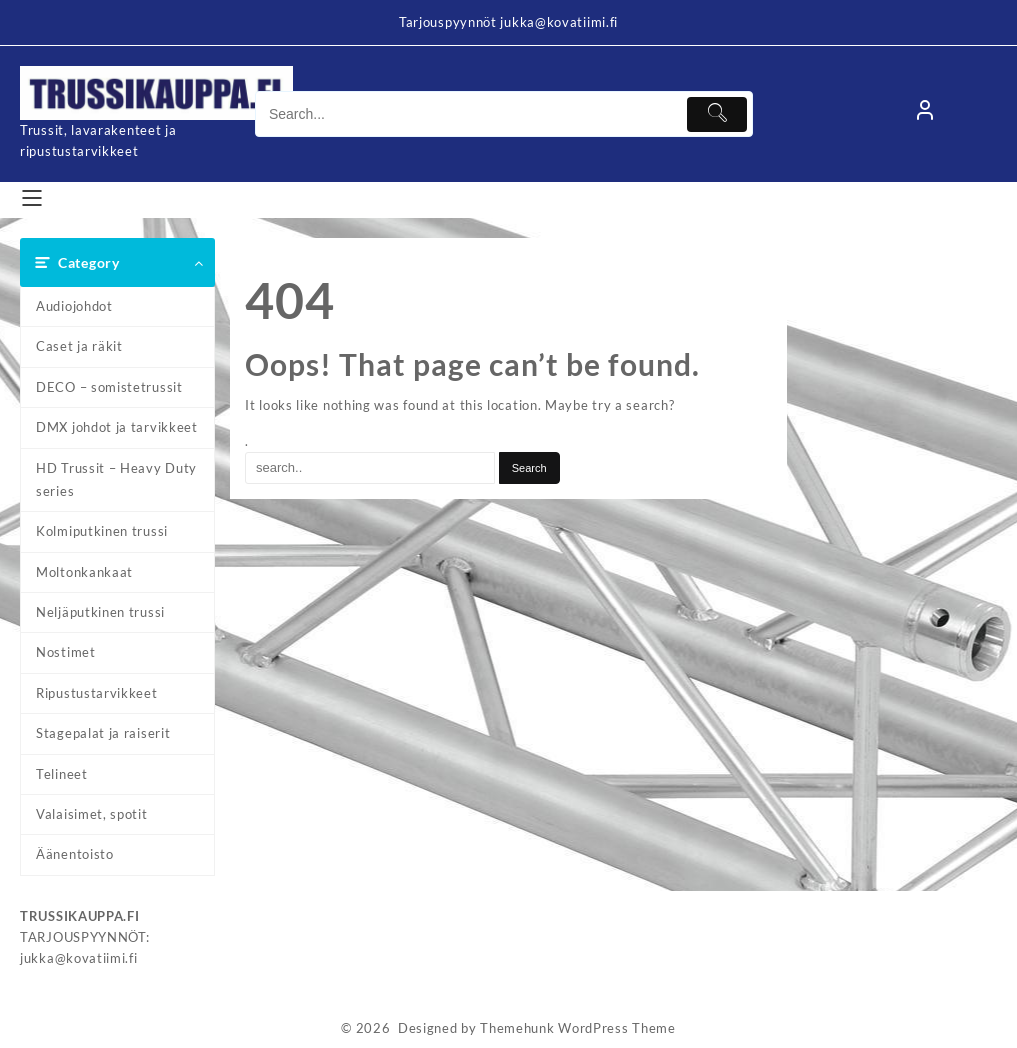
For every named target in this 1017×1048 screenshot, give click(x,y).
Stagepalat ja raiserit (103, 733)
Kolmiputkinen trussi (102, 531)
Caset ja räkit (79, 346)
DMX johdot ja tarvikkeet (117, 427)
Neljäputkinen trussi (100, 612)
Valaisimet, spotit (92, 814)
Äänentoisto (75, 854)
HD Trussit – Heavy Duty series (116, 479)
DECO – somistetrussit (109, 387)
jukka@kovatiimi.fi (79, 958)
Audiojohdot (74, 306)
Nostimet (66, 652)
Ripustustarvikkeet (97, 693)
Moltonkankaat (84, 572)
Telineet (62, 774)
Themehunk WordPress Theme (578, 1028)
